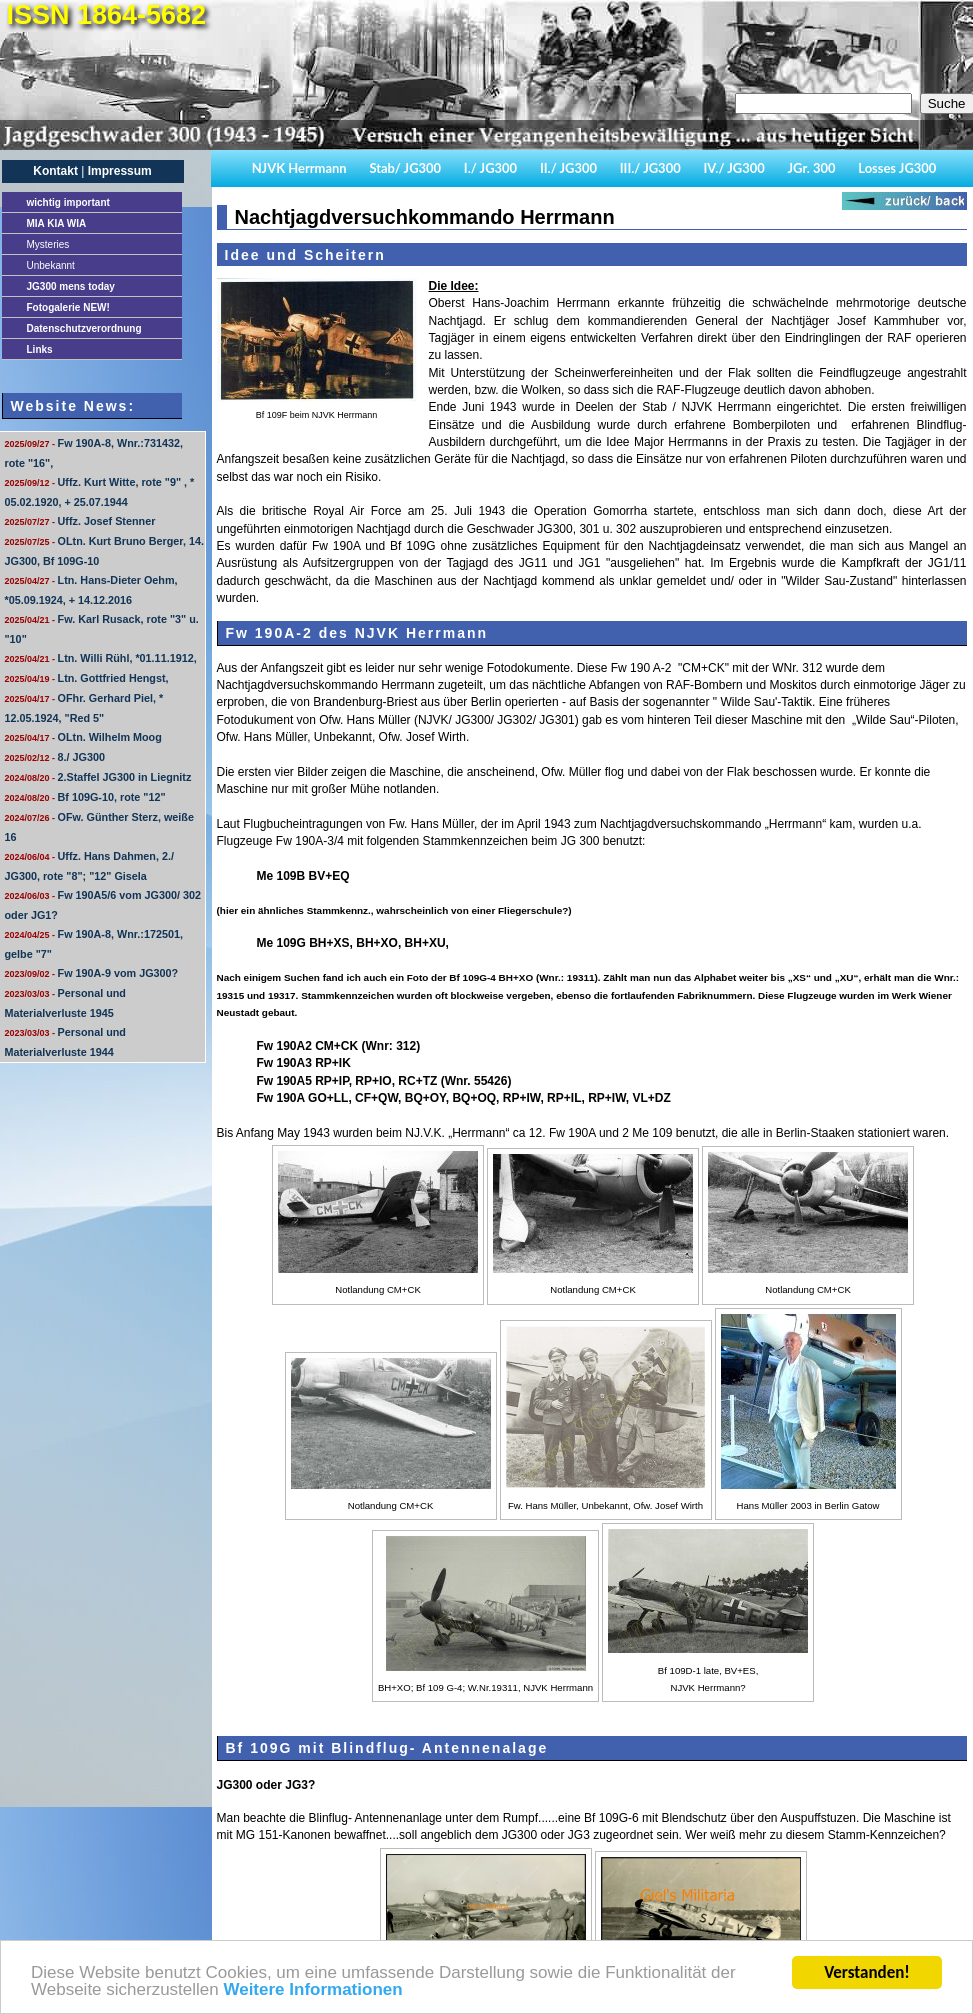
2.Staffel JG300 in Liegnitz (98, 777)
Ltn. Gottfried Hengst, (87, 678)
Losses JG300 (897, 168)
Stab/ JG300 (405, 168)
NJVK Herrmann (299, 168)
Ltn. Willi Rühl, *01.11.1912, (101, 658)
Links (40, 349)
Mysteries (48, 244)
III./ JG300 (650, 168)
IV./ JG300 (733, 168)
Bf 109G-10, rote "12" (85, 797)
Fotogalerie (68, 307)
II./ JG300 (568, 168)
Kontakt (55, 171)
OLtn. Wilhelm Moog (83, 737)
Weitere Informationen (312, 1991)
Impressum (120, 171)
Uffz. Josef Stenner (80, 521)
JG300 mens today (71, 286)
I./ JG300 (490, 168)
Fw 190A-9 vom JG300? (92, 973)
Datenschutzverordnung (84, 328)
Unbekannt (51, 265)
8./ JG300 (55, 757)
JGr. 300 (812, 168)
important (68, 202)
